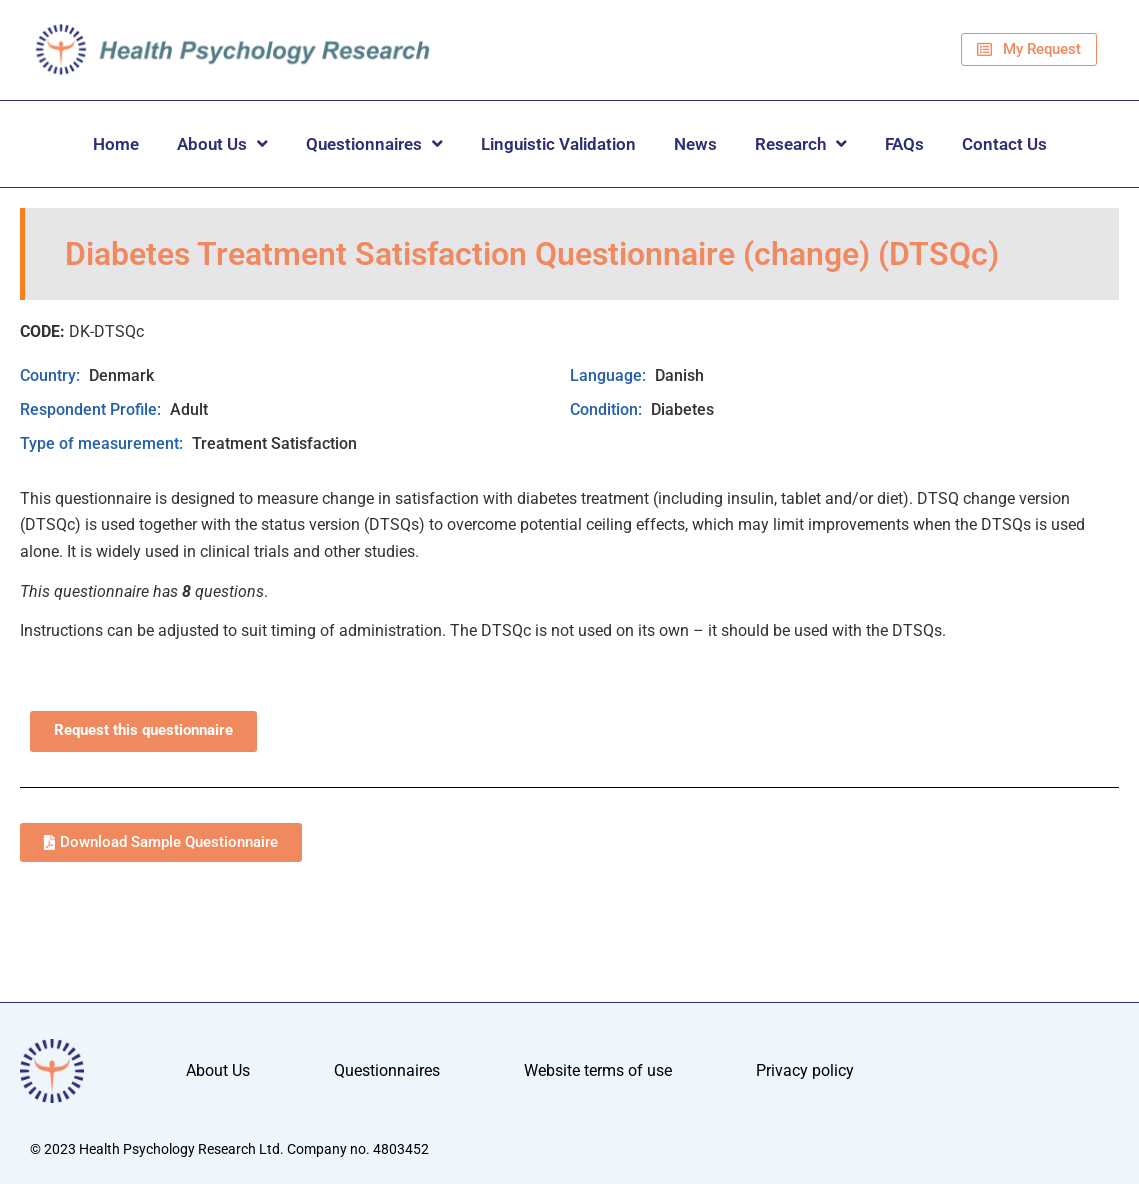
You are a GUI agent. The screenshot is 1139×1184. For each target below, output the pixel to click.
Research (801, 143)
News (695, 144)
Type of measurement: (103, 443)
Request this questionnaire (143, 730)
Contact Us (1004, 144)
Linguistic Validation (558, 144)
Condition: (608, 409)
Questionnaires (374, 143)
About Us (222, 143)
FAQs (904, 144)
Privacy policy (805, 1070)
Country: (52, 375)
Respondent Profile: (92, 409)
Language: (610, 375)
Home (116, 144)
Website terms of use (598, 1070)
